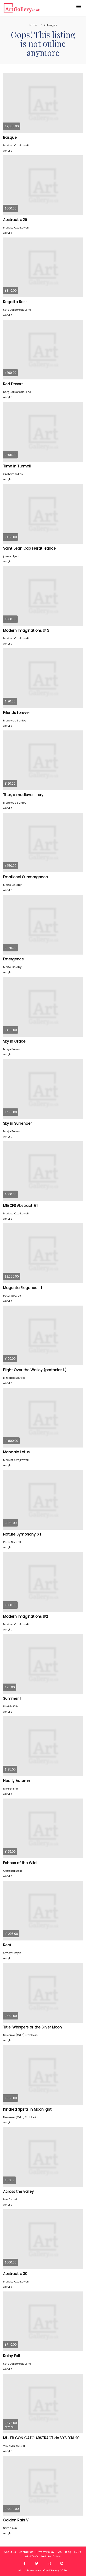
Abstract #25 (15, 219)
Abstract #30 (15, 2273)
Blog (68, 2552)
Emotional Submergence (25, 877)
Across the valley (18, 2191)
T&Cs (77, 2552)
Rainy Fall (11, 2355)
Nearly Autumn (16, 1780)
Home (33, 25)
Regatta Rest (15, 301)
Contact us (26, 2552)
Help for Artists (51, 2556)
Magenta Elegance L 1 (22, 1287)
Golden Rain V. (16, 2520)
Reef (7, 1945)
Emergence (13, 959)
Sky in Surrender (17, 1123)
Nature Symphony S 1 (22, 1534)
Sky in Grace (14, 1041)
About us (10, 2552)
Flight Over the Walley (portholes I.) (34, 1369)
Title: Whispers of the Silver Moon (32, 2027)
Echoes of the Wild (20, 1862)
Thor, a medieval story (23, 794)
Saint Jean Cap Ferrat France (29, 548)
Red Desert (13, 384)
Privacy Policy (45, 2552)
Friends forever (16, 712)
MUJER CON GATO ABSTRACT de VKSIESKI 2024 (43, 2438)
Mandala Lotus (16, 1452)
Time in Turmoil (17, 466)
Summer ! (12, 1698)
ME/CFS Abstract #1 (20, 1205)
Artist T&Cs (31, 2556)
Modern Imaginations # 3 (26, 630)
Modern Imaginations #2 (25, 1616)
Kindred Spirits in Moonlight (27, 2109)
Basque (10, 137)
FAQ (59, 2552)
